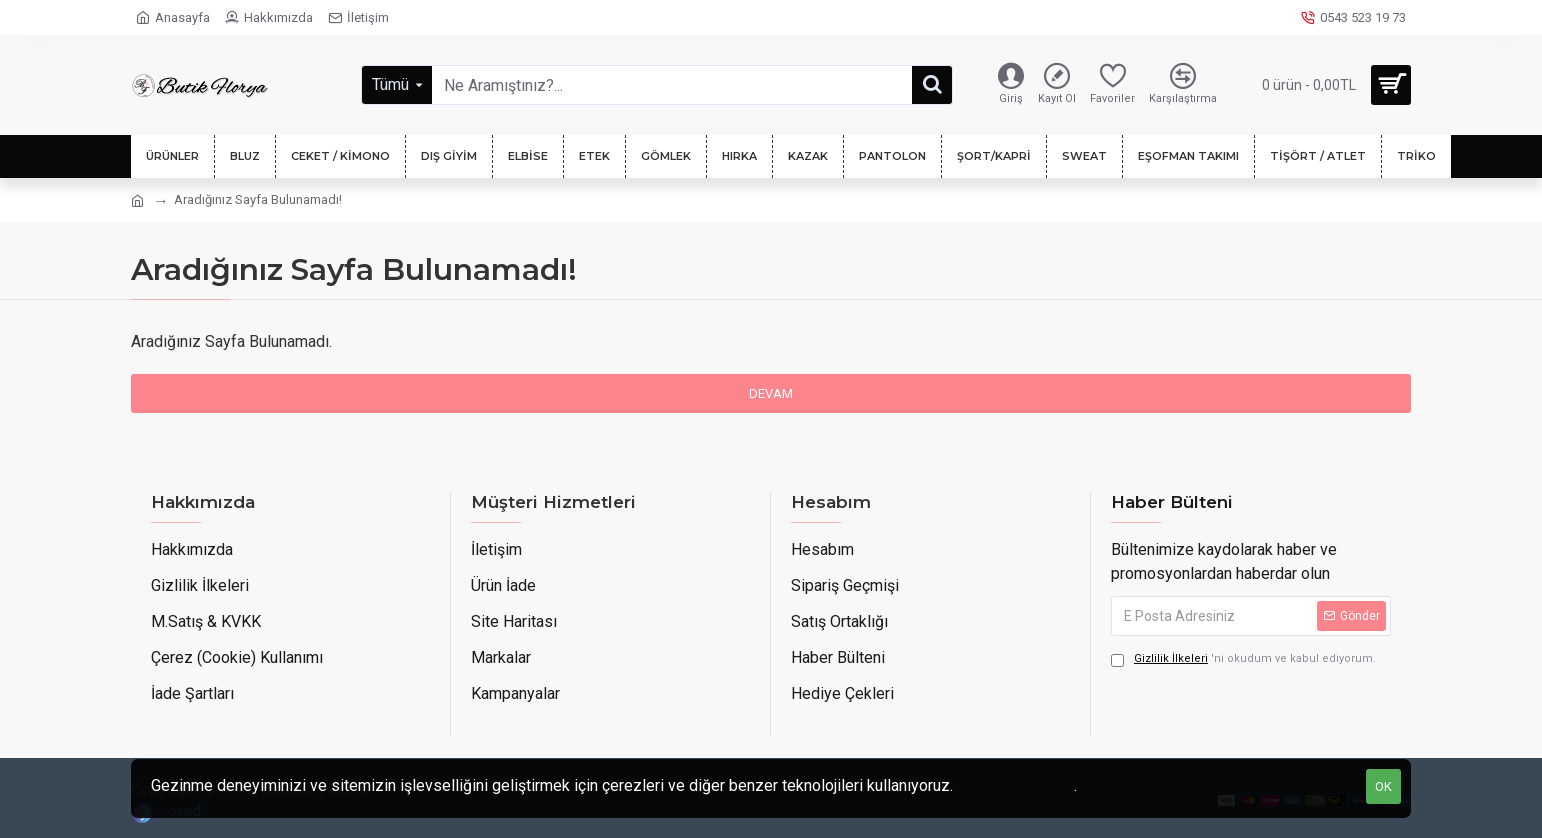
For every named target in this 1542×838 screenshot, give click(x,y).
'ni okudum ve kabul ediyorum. (1243, 659)
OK (1383, 786)
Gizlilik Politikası (1015, 785)
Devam (771, 393)
